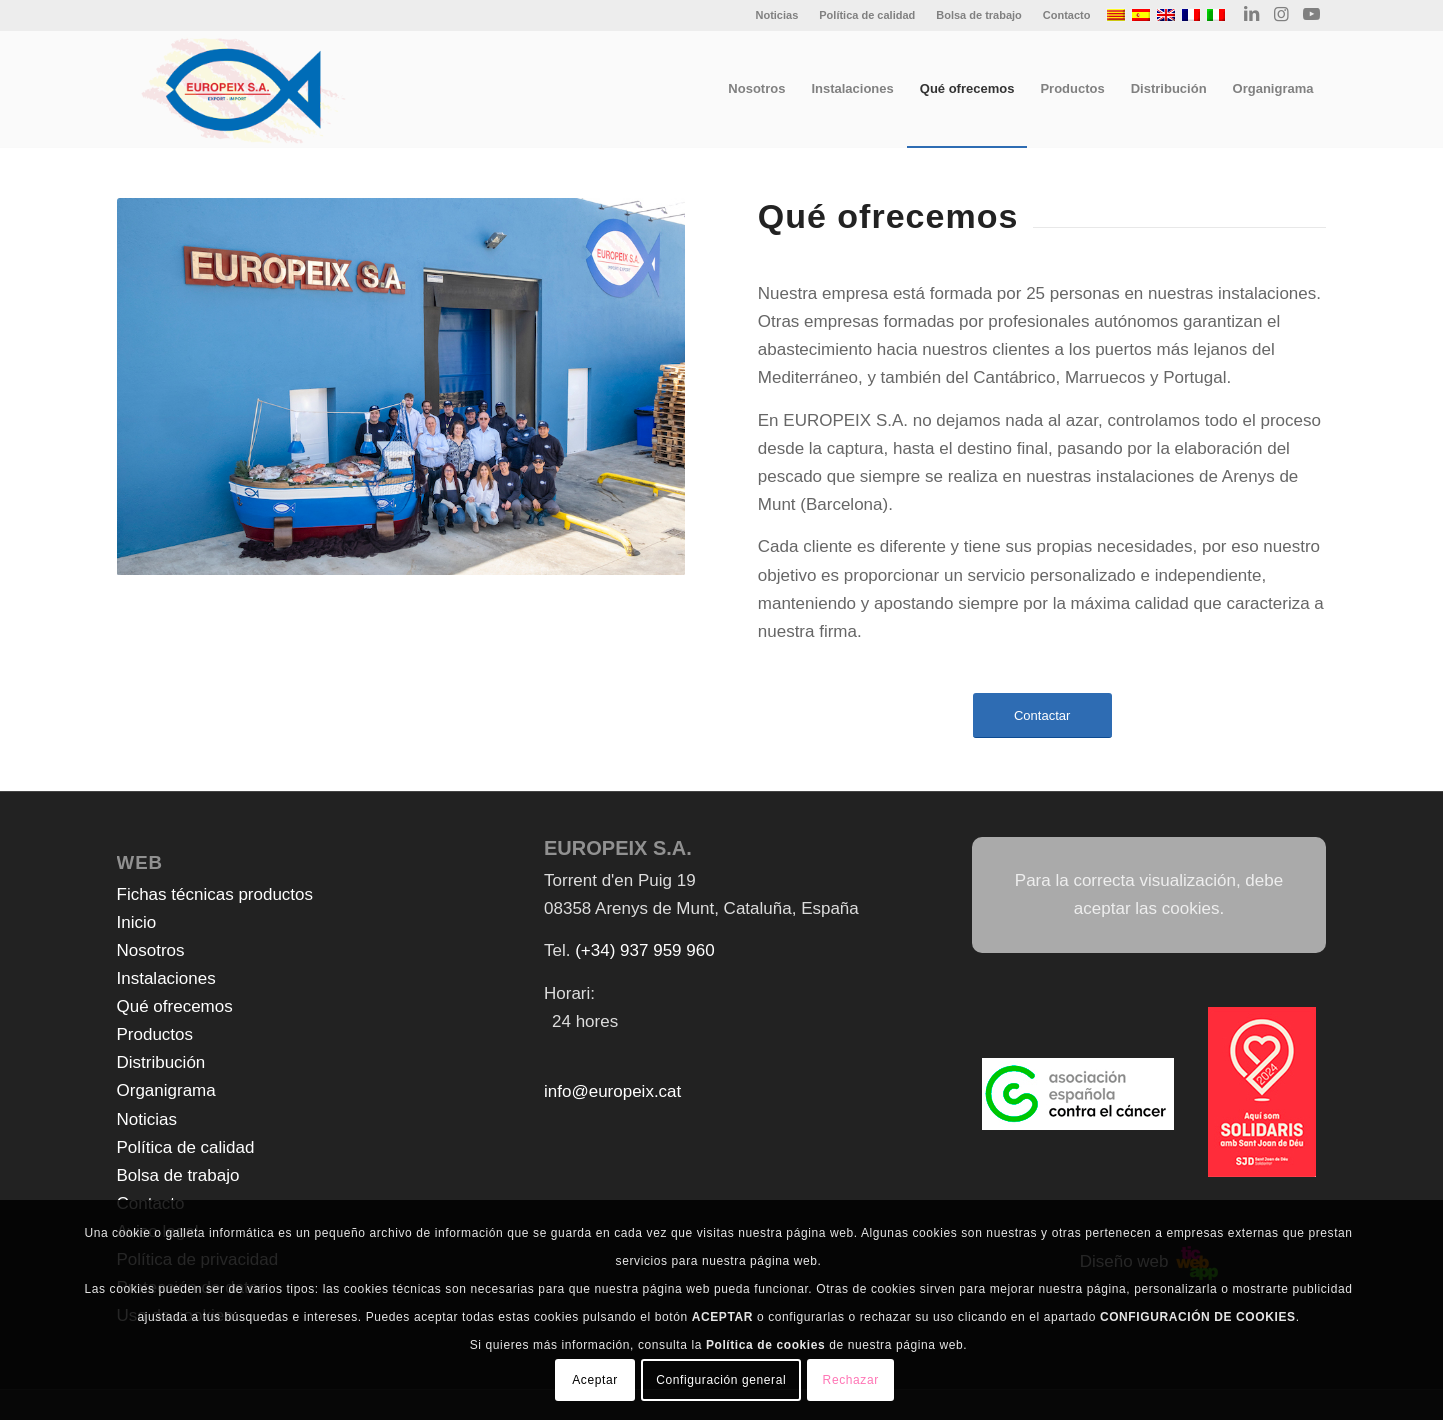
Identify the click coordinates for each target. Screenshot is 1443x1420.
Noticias (776, 15)
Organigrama (166, 1090)
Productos (155, 1034)
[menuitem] (777, 15)
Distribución (161, 1062)
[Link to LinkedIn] (1251, 15)
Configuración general (721, 1380)
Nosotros (151, 950)
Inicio (137, 922)
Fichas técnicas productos (215, 894)
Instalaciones (166, 978)
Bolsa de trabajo (979, 15)
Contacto (1067, 15)
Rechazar (851, 1380)
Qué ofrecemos (175, 1006)
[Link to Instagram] (1281, 15)
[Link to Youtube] (1312, 15)
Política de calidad (867, 15)
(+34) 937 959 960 (644, 950)
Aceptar (595, 1380)
